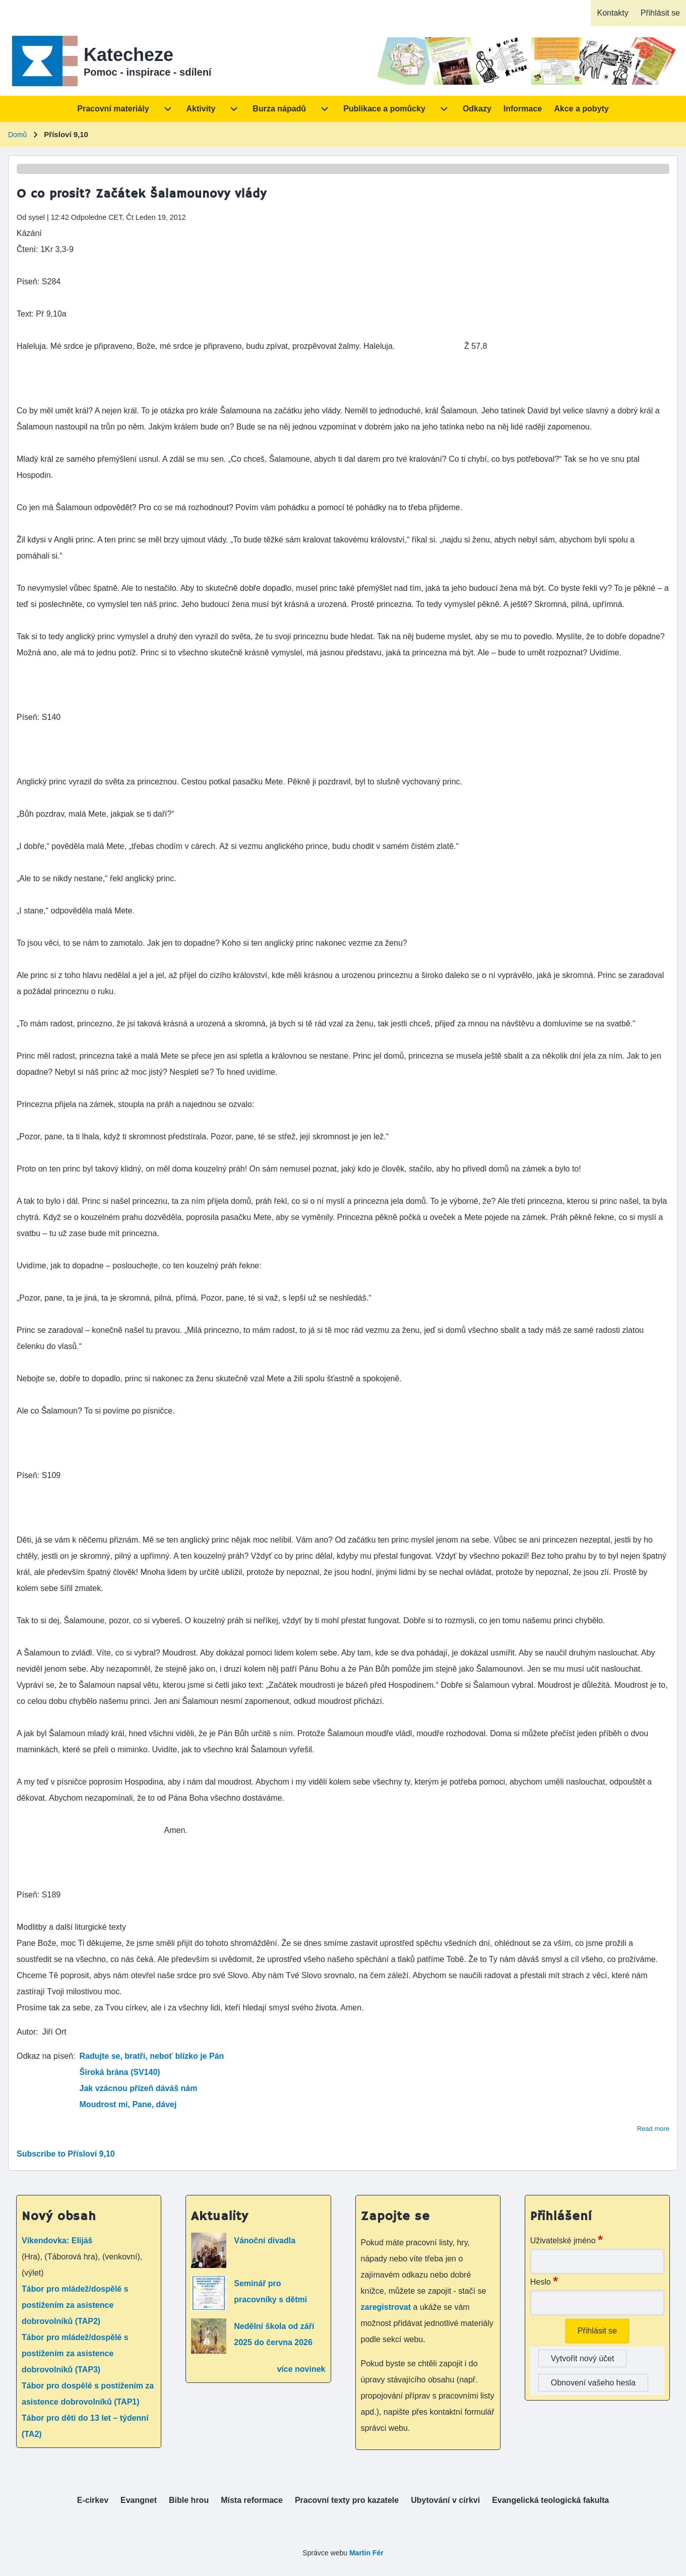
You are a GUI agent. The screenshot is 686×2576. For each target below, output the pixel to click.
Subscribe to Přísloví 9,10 (66, 2154)
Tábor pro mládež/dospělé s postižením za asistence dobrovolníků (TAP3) (75, 2353)
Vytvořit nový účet (582, 2358)
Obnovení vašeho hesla (593, 2382)
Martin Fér (366, 2553)
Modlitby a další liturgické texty (71, 1927)
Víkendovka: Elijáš (57, 2240)
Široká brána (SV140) (120, 2072)
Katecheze (128, 54)
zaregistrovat (387, 2307)
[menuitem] (612, 13)
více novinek (301, 2369)
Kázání (29, 233)
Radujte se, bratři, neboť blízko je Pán (152, 2056)
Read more (653, 2128)
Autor (26, 2032)
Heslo (540, 2282)
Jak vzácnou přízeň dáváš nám (139, 2088)
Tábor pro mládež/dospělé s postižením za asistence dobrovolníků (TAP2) (75, 2305)
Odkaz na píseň (45, 2056)
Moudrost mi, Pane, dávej (128, 2104)
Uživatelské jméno (563, 2240)
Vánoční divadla (264, 2240)
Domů (17, 135)
